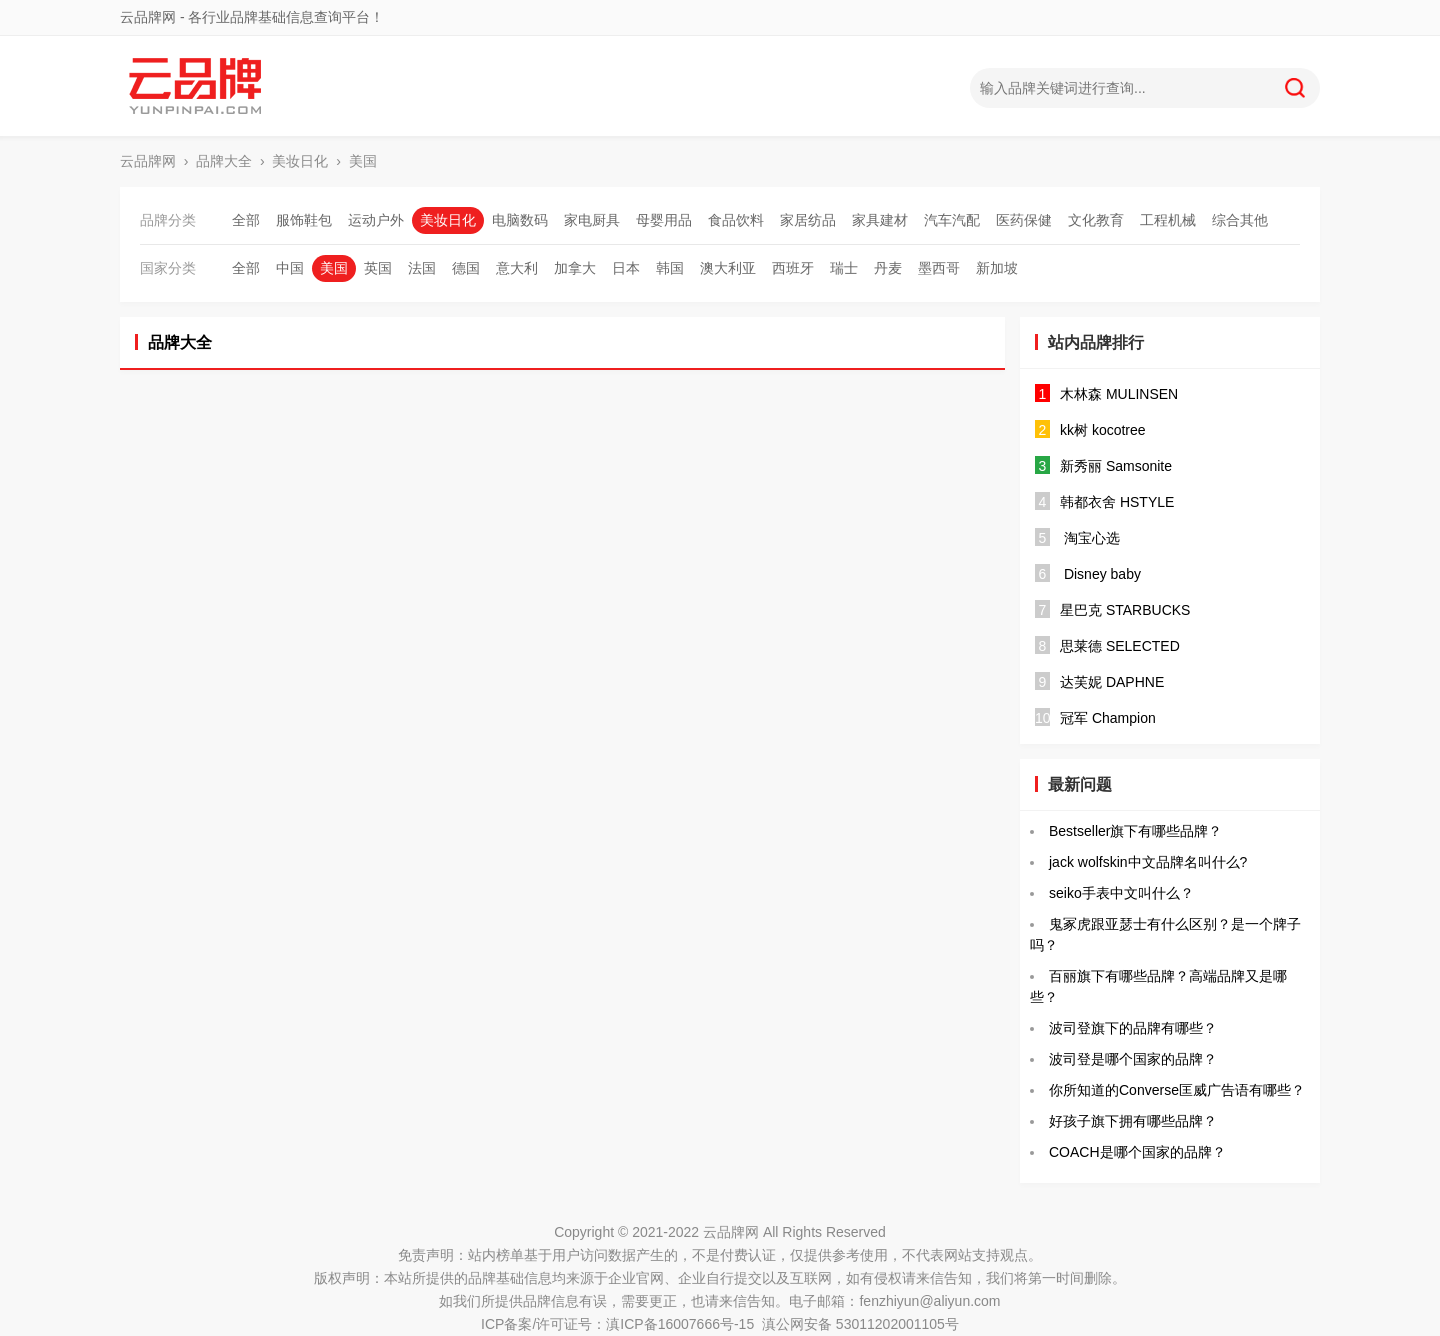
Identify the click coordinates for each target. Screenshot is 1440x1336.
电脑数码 (520, 220)
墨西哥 (939, 268)
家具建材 (880, 220)
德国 (466, 268)
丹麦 (888, 268)
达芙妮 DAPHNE (1112, 682)
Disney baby (1100, 574)
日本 (626, 268)
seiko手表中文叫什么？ (1121, 893)
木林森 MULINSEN (1119, 394)
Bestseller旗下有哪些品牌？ (1135, 831)
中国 (290, 268)
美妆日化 (300, 161)
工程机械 (1168, 220)
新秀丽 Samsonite (1116, 466)
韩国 (670, 268)
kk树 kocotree (1103, 430)
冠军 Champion (1108, 718)
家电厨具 (592, 220)
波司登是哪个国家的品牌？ (1133, 1059)
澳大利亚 (728, 268)
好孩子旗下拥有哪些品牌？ (1133, 1121)
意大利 (517, 268)
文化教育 (1096, 220)
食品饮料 (736, 220)
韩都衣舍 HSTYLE (1117, 502)
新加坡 (997, 268)
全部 (246, 220)
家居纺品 (808, 220)
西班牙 (793, 268)
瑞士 (844, 268)
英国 (378, 268)
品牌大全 (224, 161)
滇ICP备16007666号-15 (680, 1324)
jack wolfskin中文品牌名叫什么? (1148, 862)
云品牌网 (148, 161)
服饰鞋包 (304, 220)
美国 (363, 161)
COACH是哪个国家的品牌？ (1137, 1152)
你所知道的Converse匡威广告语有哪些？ (1177, 1090)
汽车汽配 (952, 220)
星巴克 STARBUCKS (1125, 610)
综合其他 (1240, 220)
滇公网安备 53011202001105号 (860, 1324)
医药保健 (1024, 220)
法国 (422, 268)
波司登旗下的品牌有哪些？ (1133, 1028)
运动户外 (376, 220)
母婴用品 (664, 220)
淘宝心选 (1090, 538)
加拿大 (575, 268)
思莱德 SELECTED (1120, 646)
